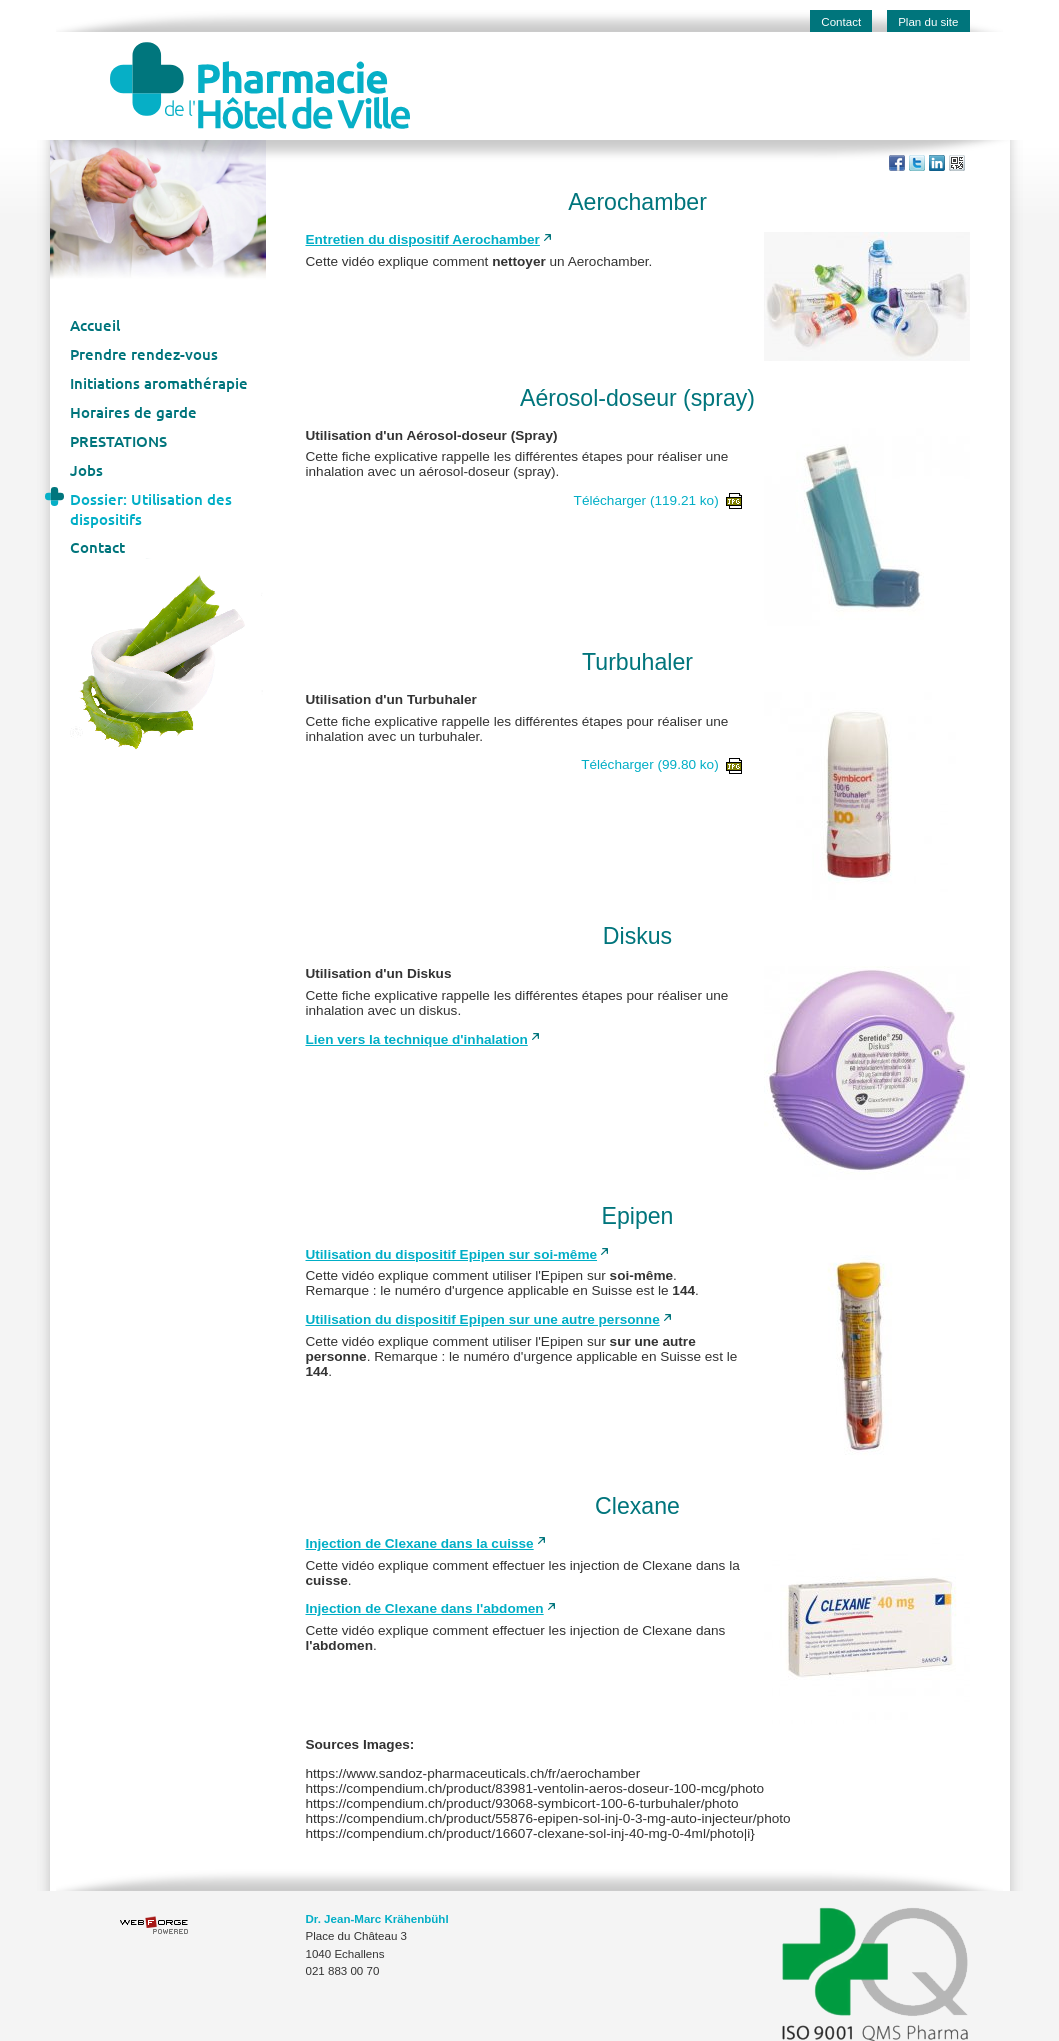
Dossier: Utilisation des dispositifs (151, 509)
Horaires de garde (133, 412)
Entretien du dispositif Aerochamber (423, 239)
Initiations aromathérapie (159, 383)
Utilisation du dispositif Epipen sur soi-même (452, 1254)
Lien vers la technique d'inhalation (417, 1039)
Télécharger (658, 500)
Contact (841, 22)
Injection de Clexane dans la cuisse (420, 1543)
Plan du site (928, 22)
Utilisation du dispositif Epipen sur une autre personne (483, 1319)
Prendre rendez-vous (144, 354)
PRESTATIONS (118, 441)
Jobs (86, 470)
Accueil (95, 325)
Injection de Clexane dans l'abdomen (425, 1608)
